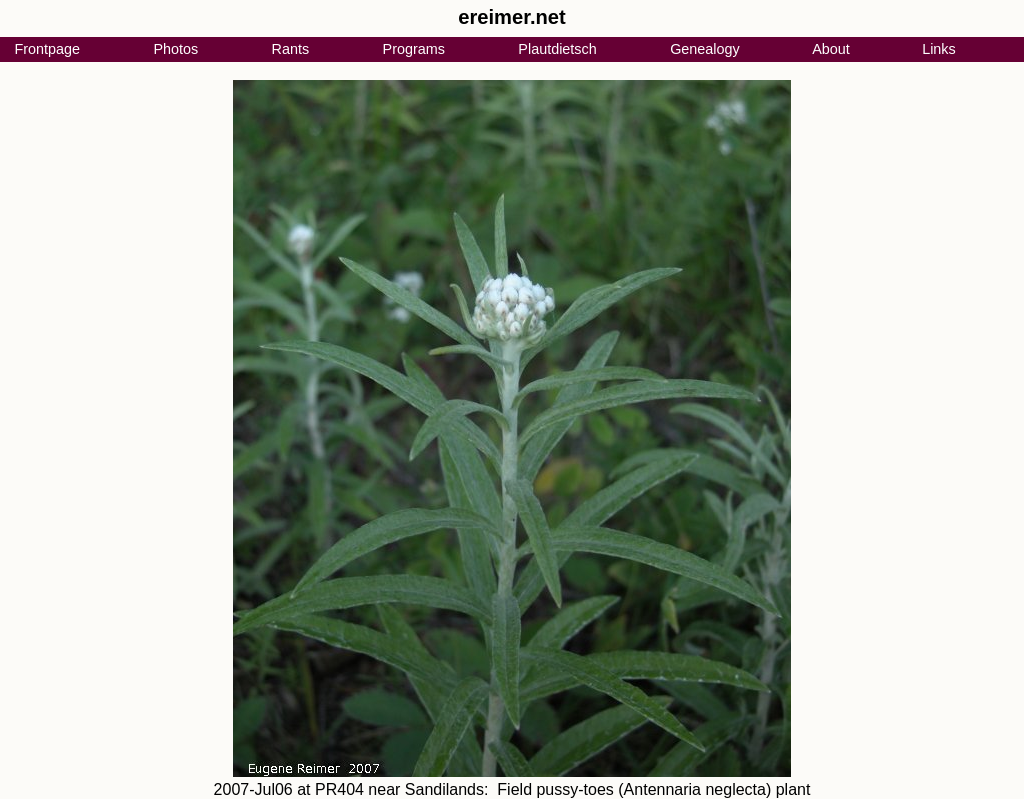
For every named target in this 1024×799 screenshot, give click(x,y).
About (831, 49)
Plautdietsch (557, 49)
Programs (414, 49)
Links (939, 49)
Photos (175, 49)
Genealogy (705, 49)
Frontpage (47, 49)
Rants (291, 49)
